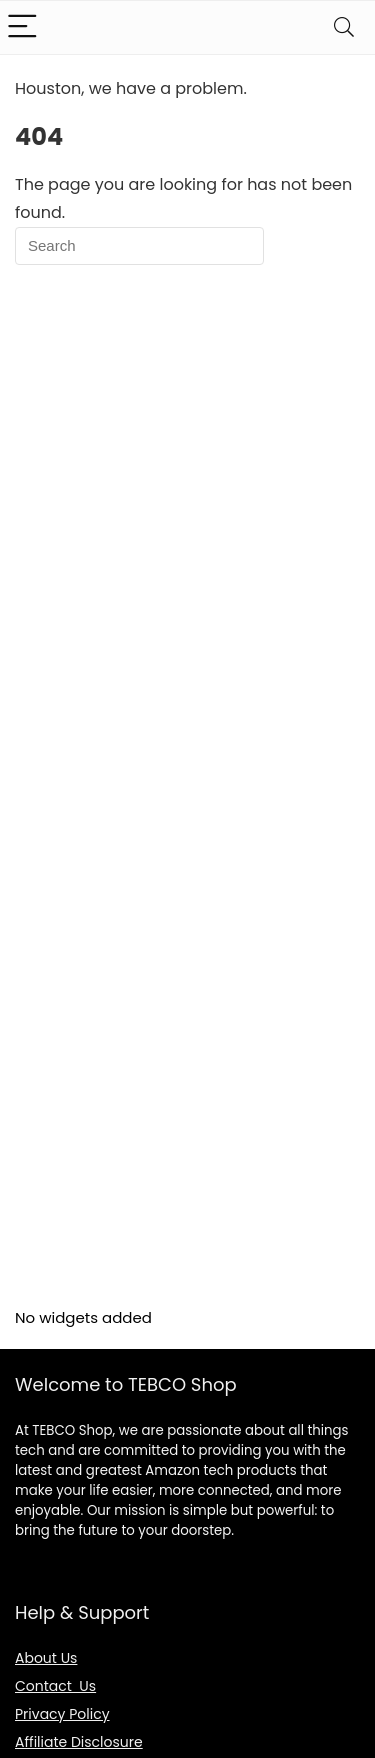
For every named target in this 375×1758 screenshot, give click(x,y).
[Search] (344, 27)
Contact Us (55, 1686)
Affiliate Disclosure (79, 1742)
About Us (46, 1658)
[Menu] (24, 27)
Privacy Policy (62, 1714)
